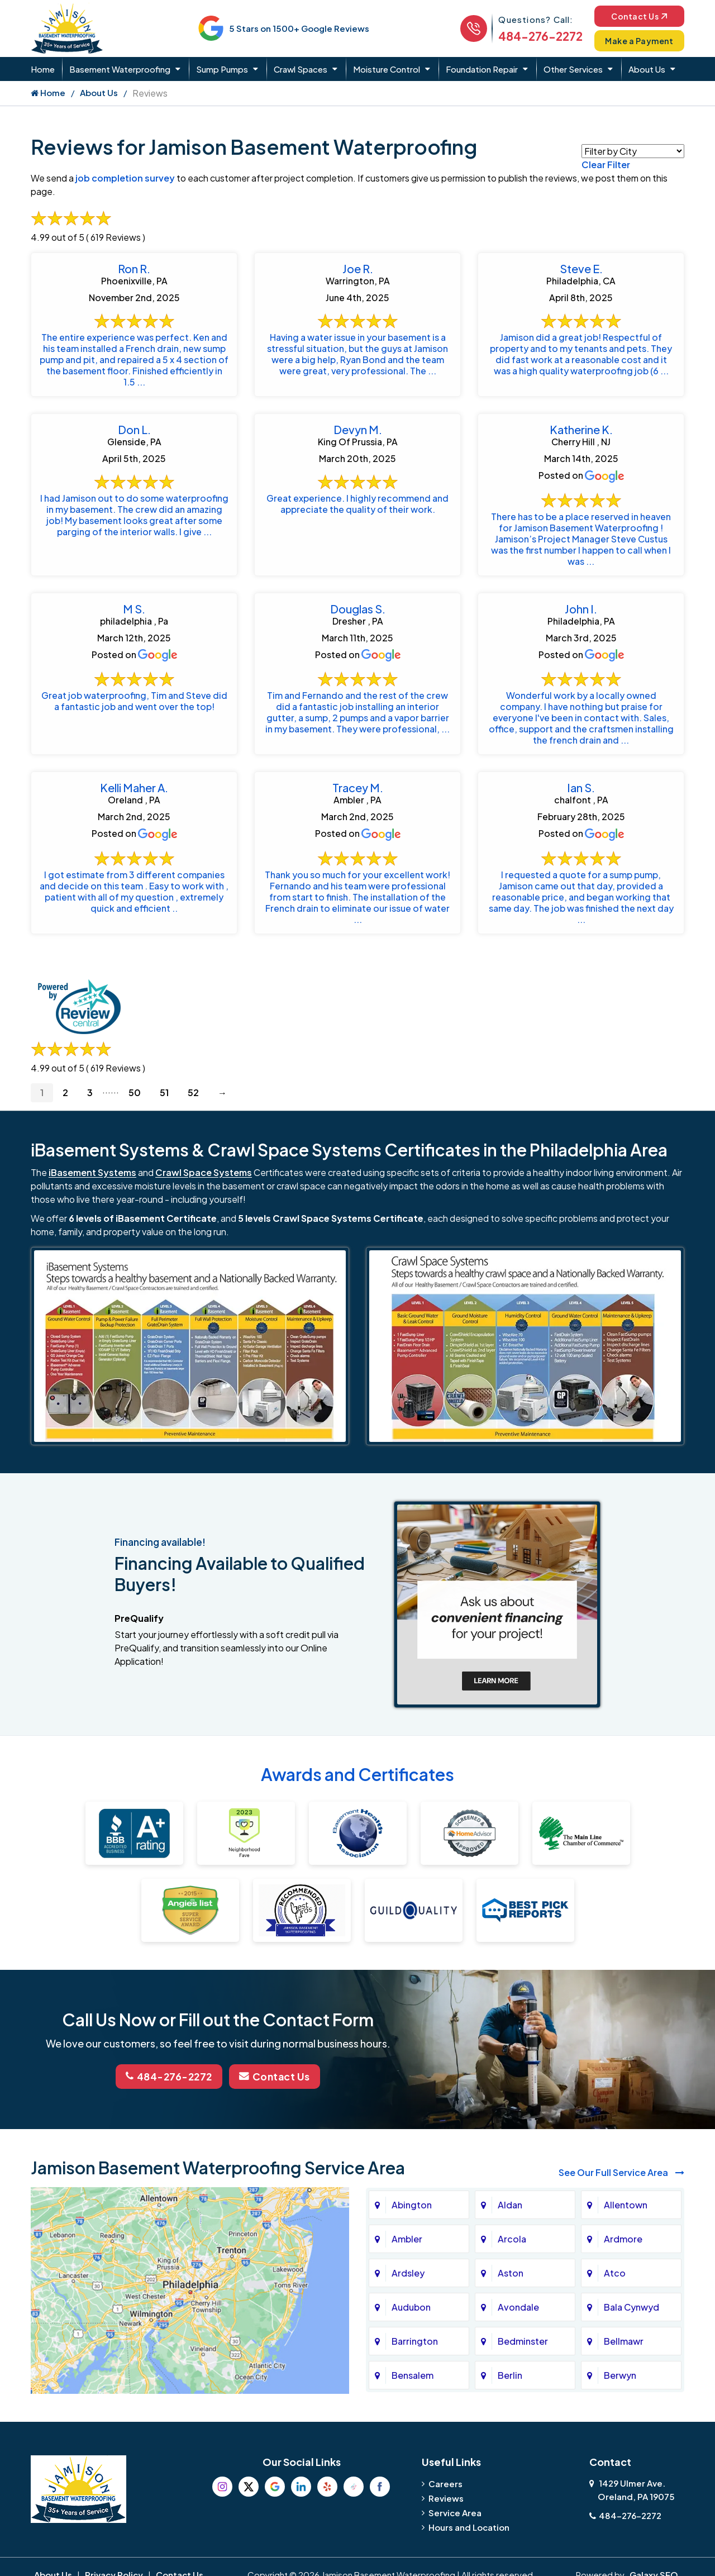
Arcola (512, 2255)
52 (193, 1110)
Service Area (455, 2529)
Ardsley (408, 2290)
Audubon (411, 2324)
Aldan (510, 2221)
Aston (510, 2290)
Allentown (625, 2221)
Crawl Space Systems (203, 1190)
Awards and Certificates (357, 1791)
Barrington (415, 2358)
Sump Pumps (222, 69)
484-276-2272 (535, 36)
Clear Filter (605, 164)
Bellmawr (624, 2358)
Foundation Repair (482, 69)
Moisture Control (386, 69)
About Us (646, 69)
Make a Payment (636, 40)
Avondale (518, 2324)
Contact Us (636, 15)
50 (134, 1110)
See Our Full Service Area (621, 2188)
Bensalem (412, 2392)
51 (164, 1110)
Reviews (446, 2515)
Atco (615, 2290)
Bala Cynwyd (631, 2324)
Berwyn (620, 2392)
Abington (412, 2221)
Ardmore (623, 2255)
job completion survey (125, 178)
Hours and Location (468, 2544)
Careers (445, 2500)
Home (43, 69)
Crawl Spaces (300, 69)
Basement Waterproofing (119, 69)
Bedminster (523, 2358)
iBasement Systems (92, 1190)
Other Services (573, 69)
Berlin (510, 2392)
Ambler (407, 2255)
